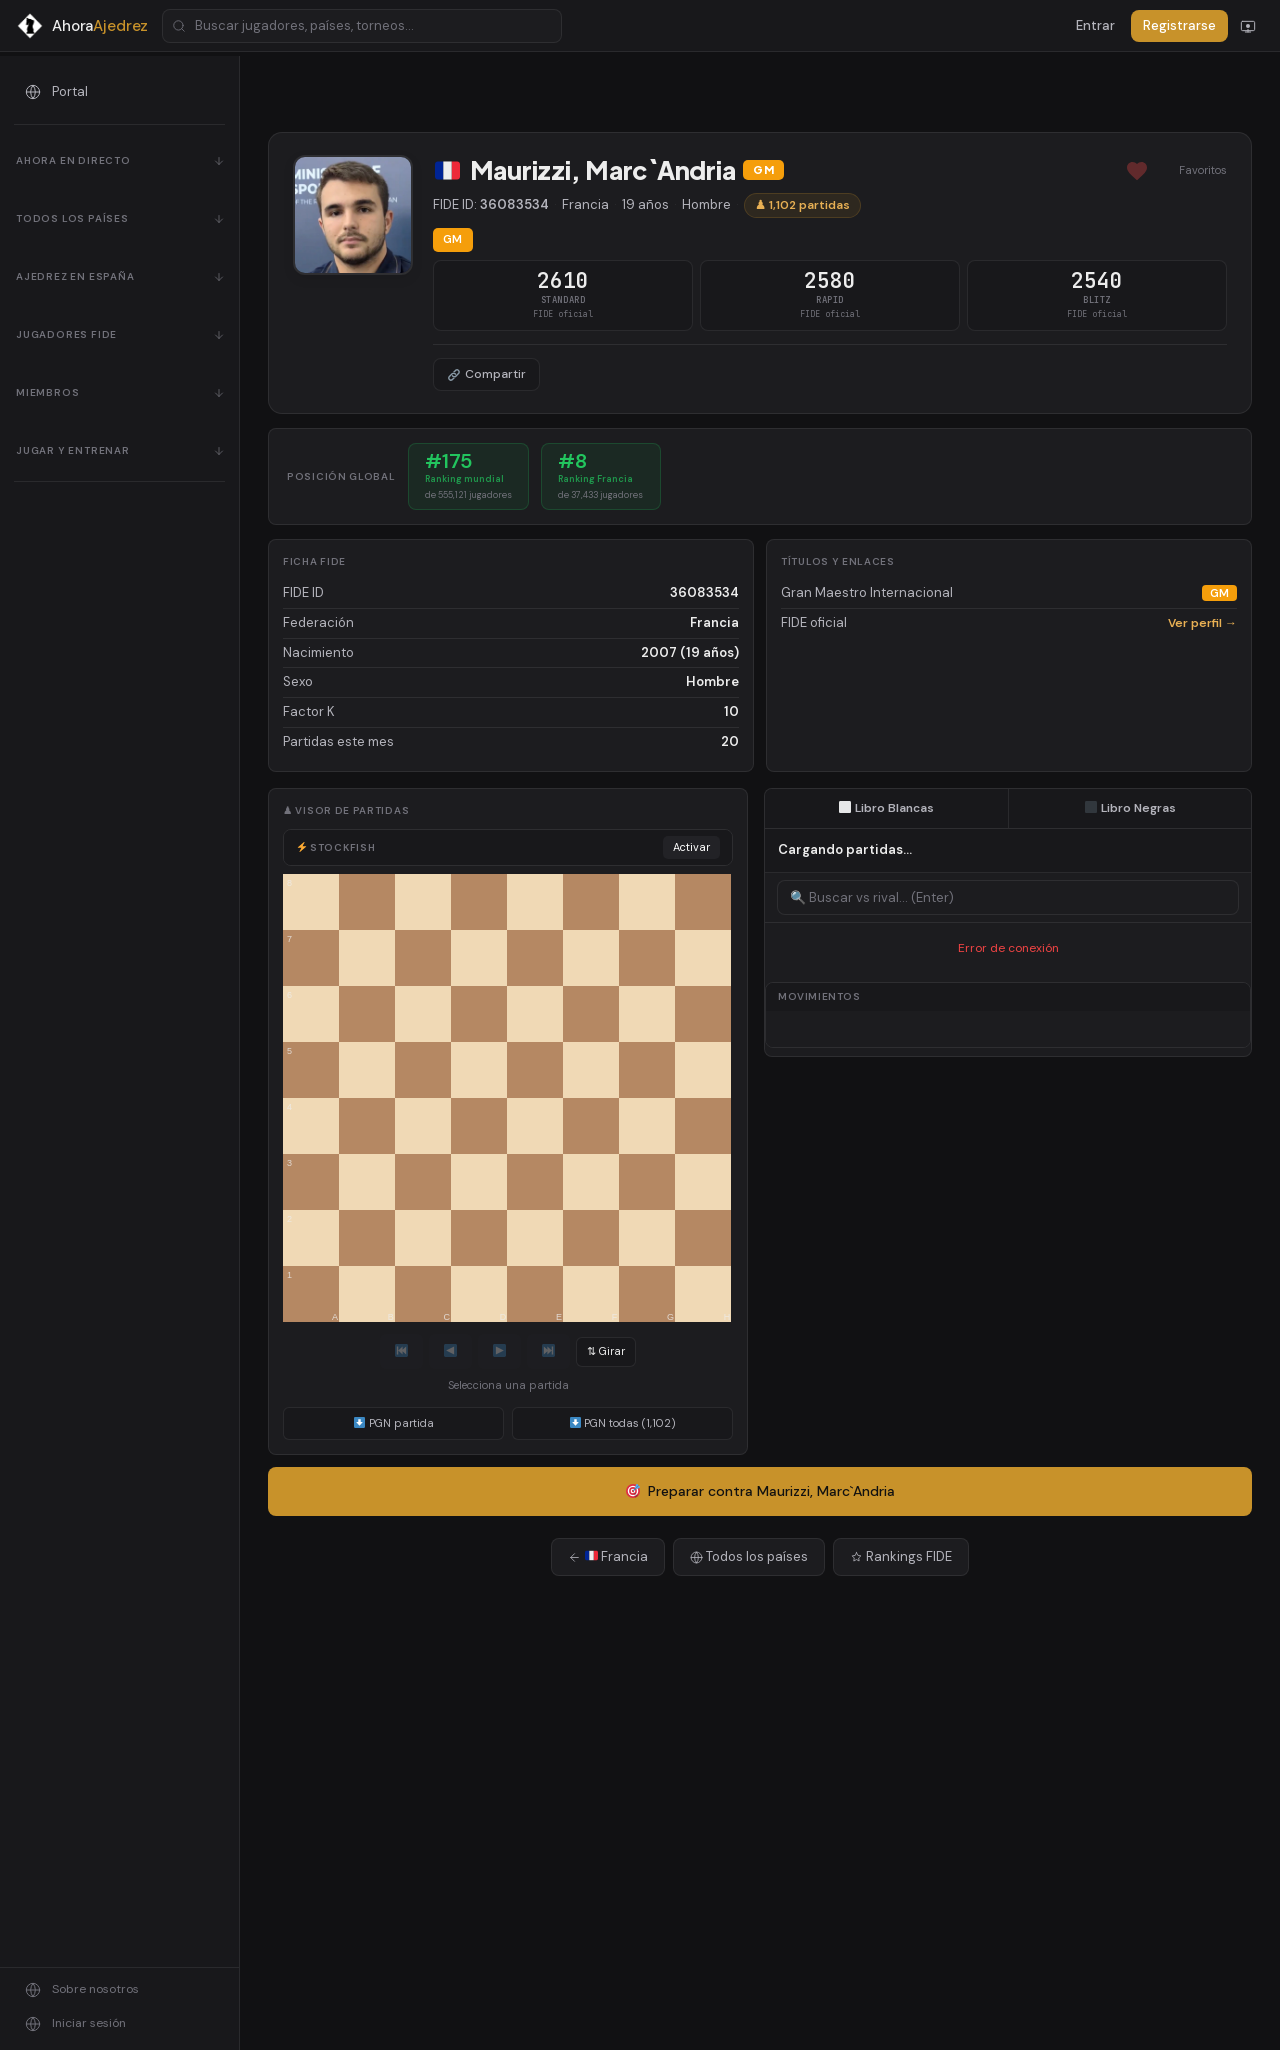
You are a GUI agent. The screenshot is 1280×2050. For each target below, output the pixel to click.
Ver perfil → (1202, 623)
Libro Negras (1130, 808)
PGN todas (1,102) (623, 1423)
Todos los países (749, 1556)
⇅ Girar (606, 1351)
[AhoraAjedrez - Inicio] (82, 26)
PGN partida (394, 1423)
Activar (691, 847)
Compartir (487, 374)
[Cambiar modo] (1248, 26)
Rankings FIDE (901, 1556)
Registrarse (1179, 25)
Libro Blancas (886, 808)
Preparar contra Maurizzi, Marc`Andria (761, 1491)
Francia (608, 1556)
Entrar (1095, 25)
